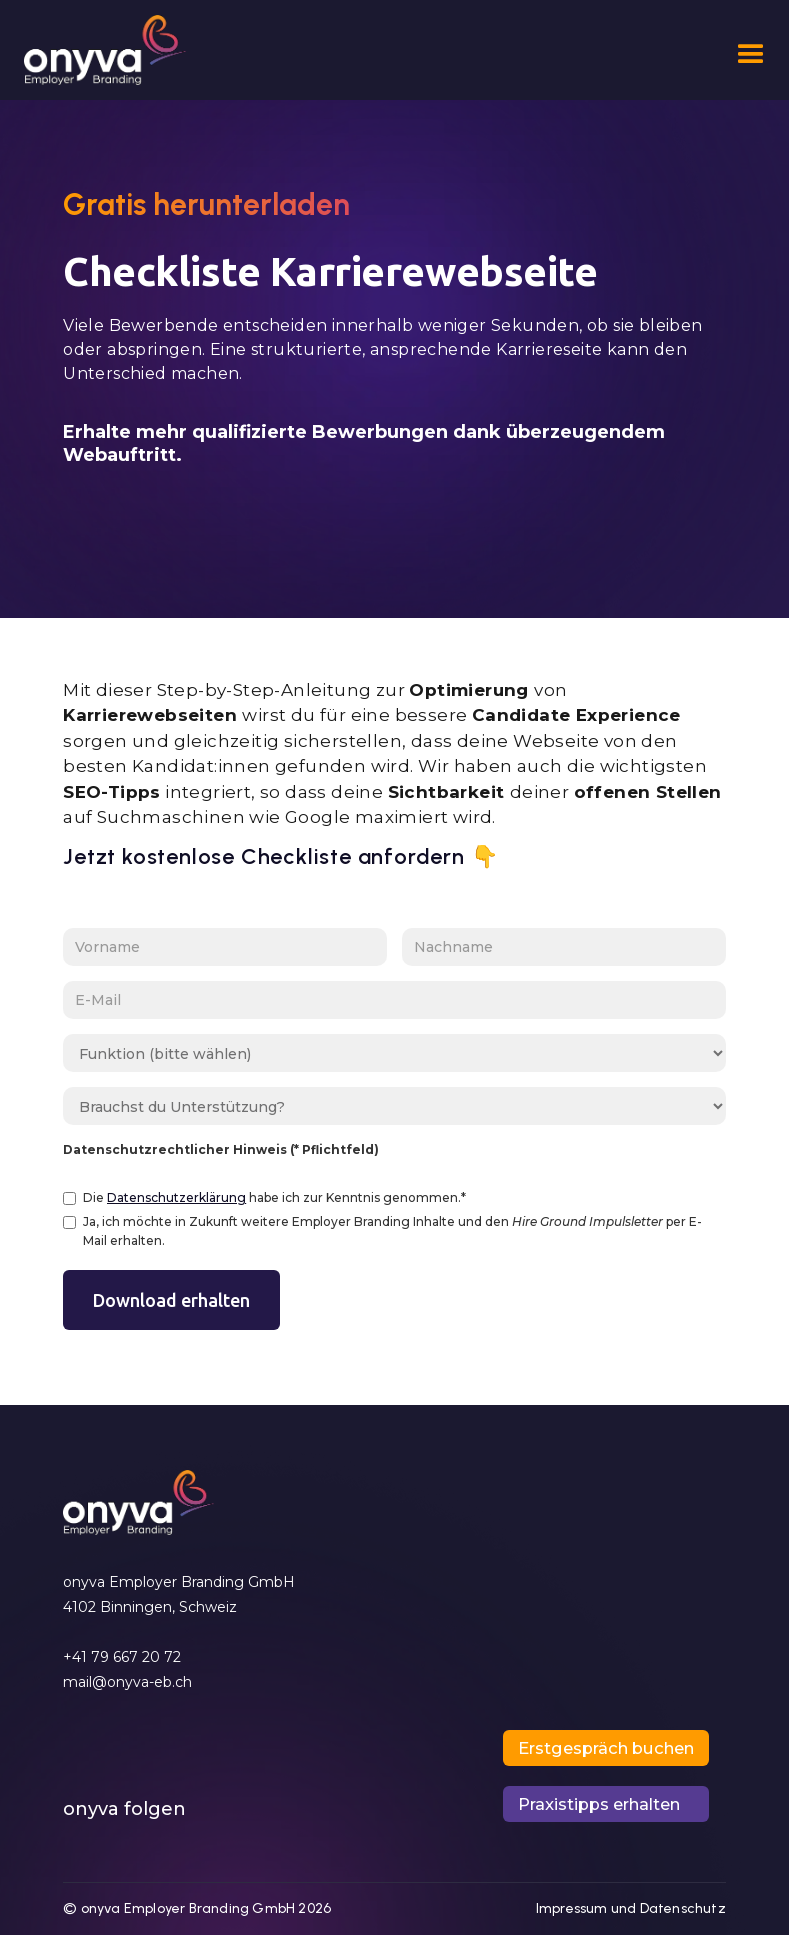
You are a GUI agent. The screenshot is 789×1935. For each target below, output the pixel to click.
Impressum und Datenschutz (631, 1908)
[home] (105, 55)
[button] (742, 55)
